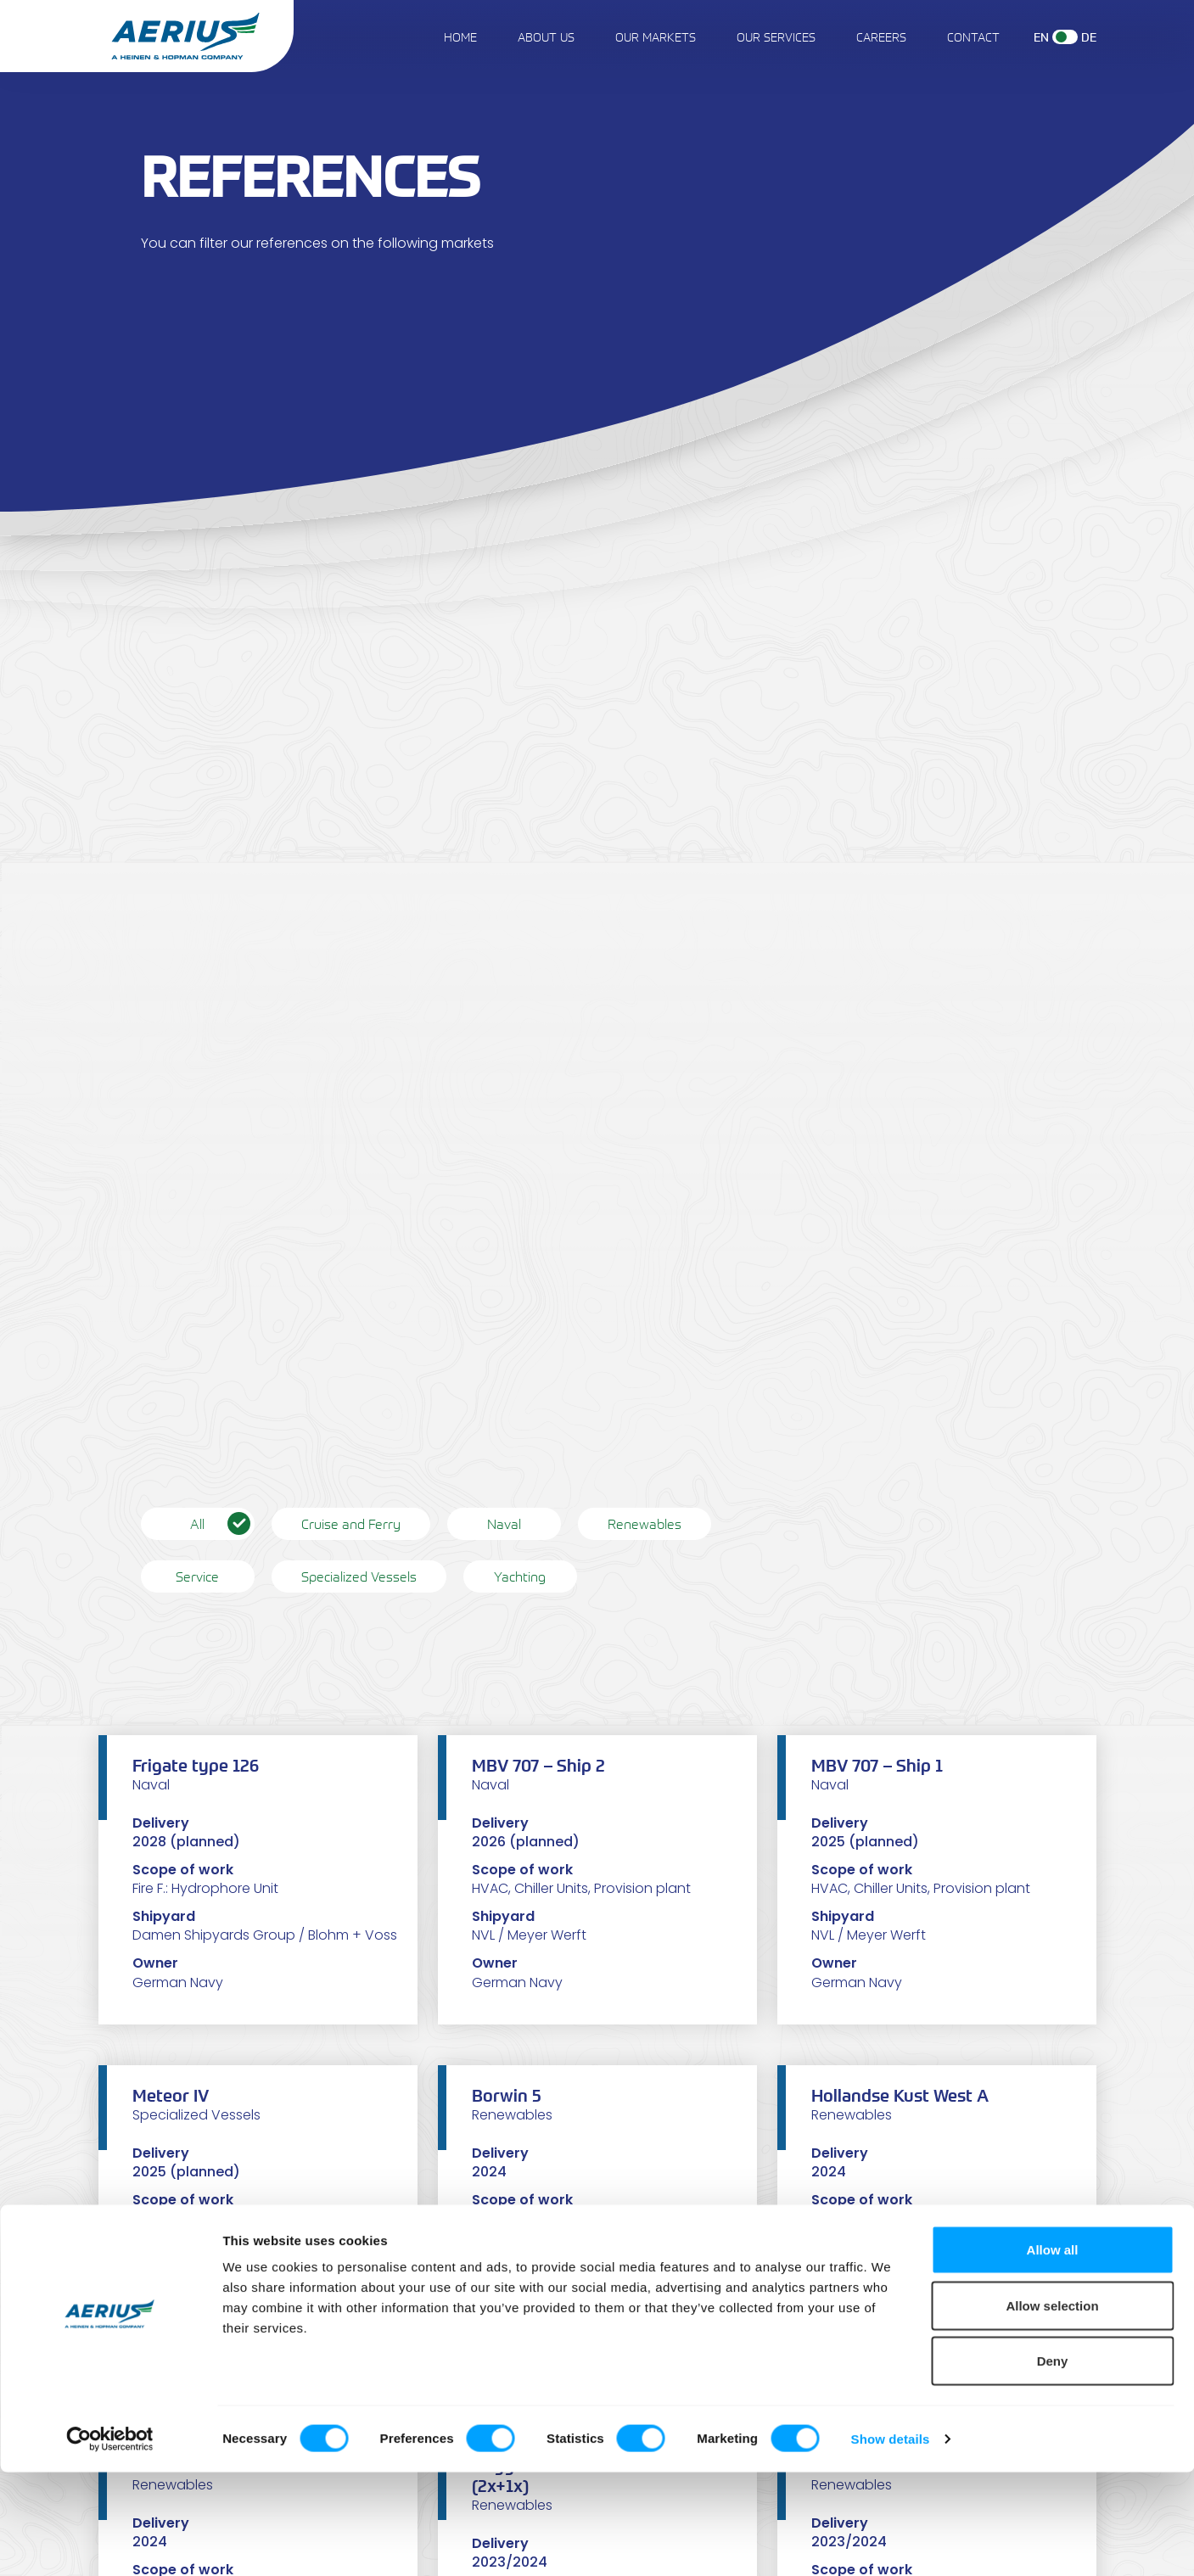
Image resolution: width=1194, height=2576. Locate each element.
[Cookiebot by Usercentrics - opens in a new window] (110, 2543)
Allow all (1053, 2353)
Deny (1052, 2464)
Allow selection (1052, 2409)
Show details (890, 2542)
